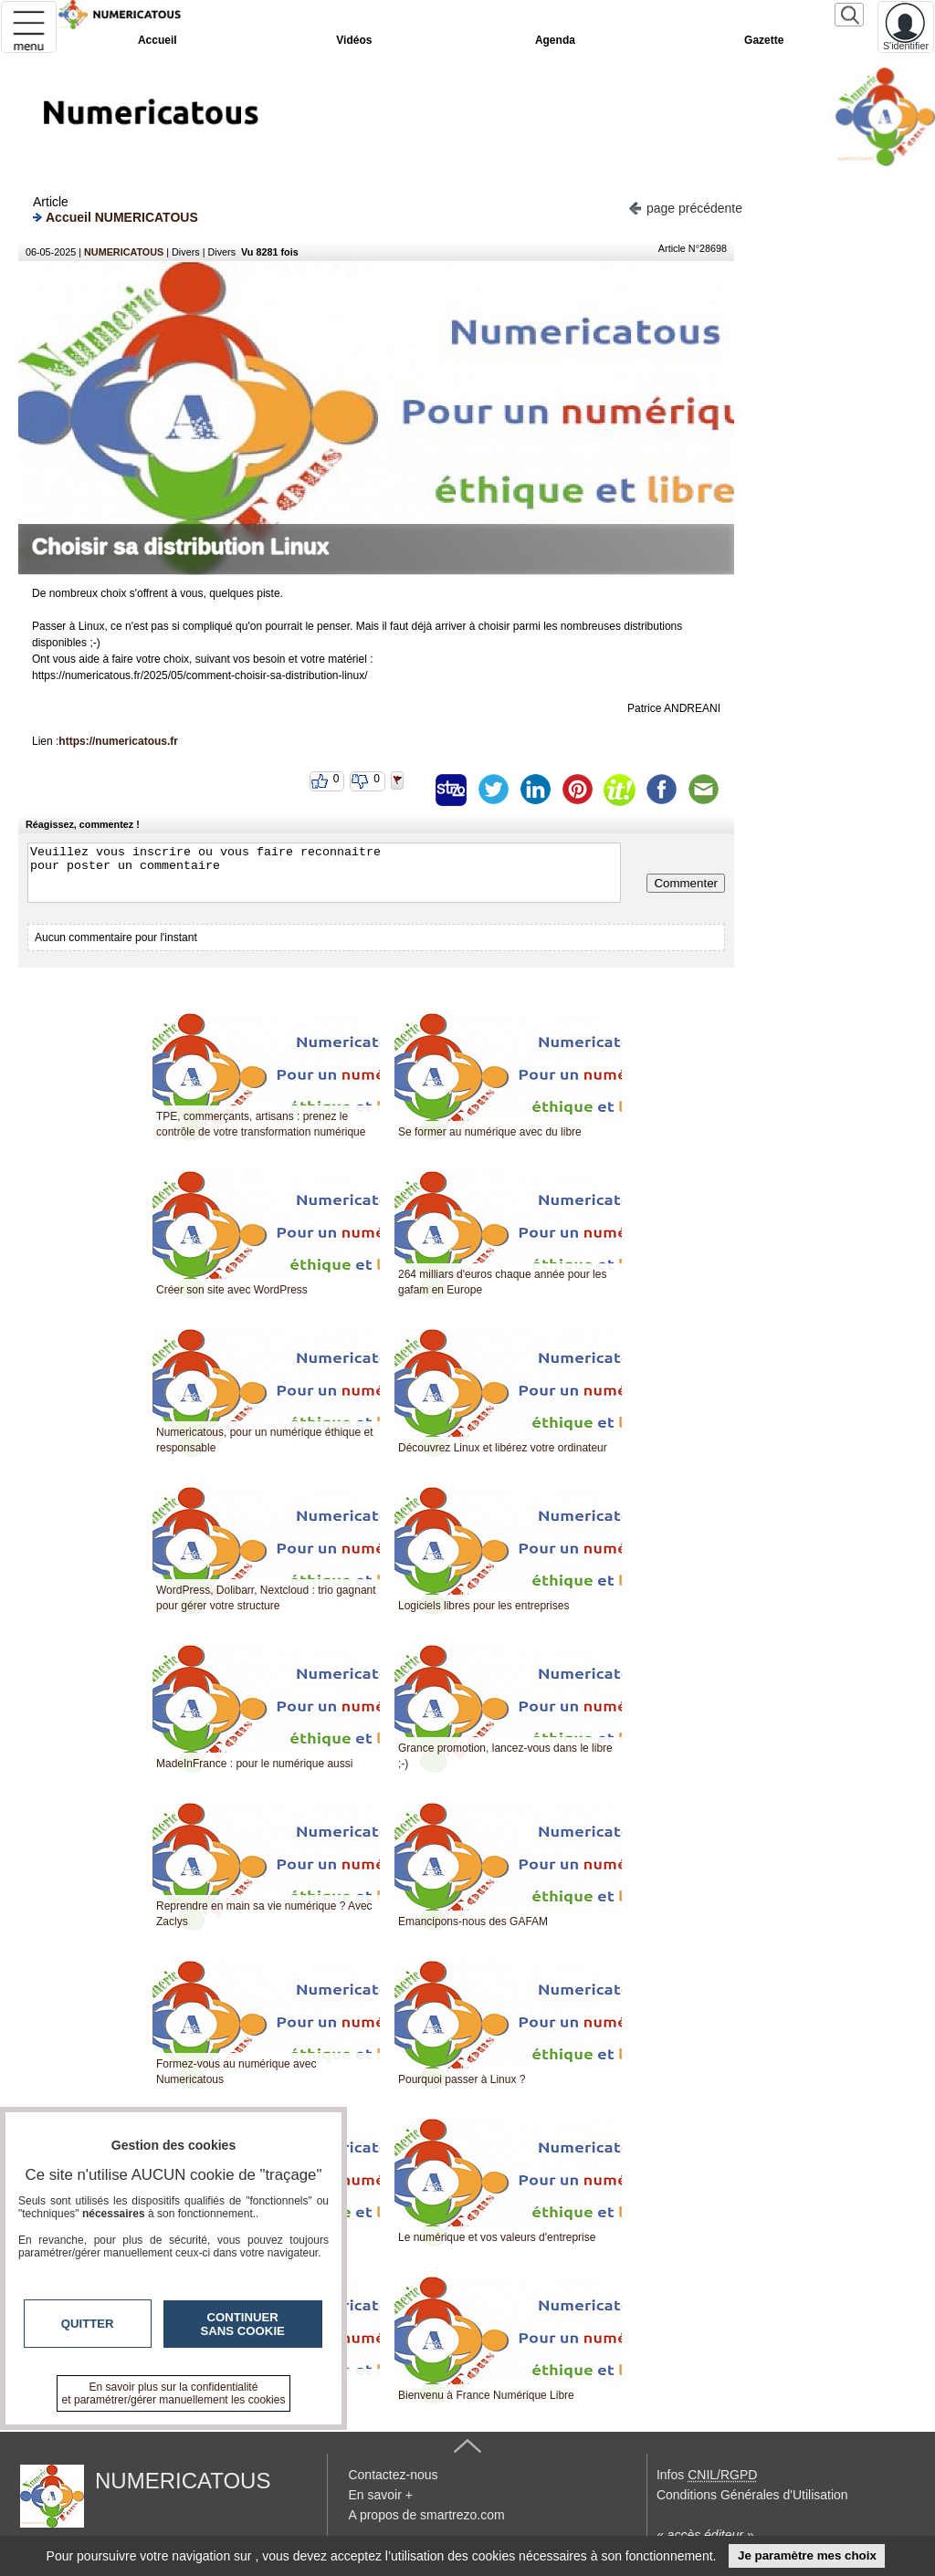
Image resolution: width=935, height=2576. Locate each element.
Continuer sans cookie (243, 2324)
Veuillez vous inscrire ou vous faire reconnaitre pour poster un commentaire (324, 873)
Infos (707, 2474)
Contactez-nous (392, 2474)
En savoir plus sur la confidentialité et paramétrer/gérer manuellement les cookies (174, 2393)
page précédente (685, 206)
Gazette (763, 40)
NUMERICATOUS (123, 251)
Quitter (87, 2323)
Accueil (157, 40)
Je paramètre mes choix (807, 2555)
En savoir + (380, 2494)
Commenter (686, 883)
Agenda (555, 40)
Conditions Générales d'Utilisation (752, 2494)
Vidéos (354, 40)
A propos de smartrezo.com (426, 2515)
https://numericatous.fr (118, 741)
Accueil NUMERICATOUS (115, 217)
